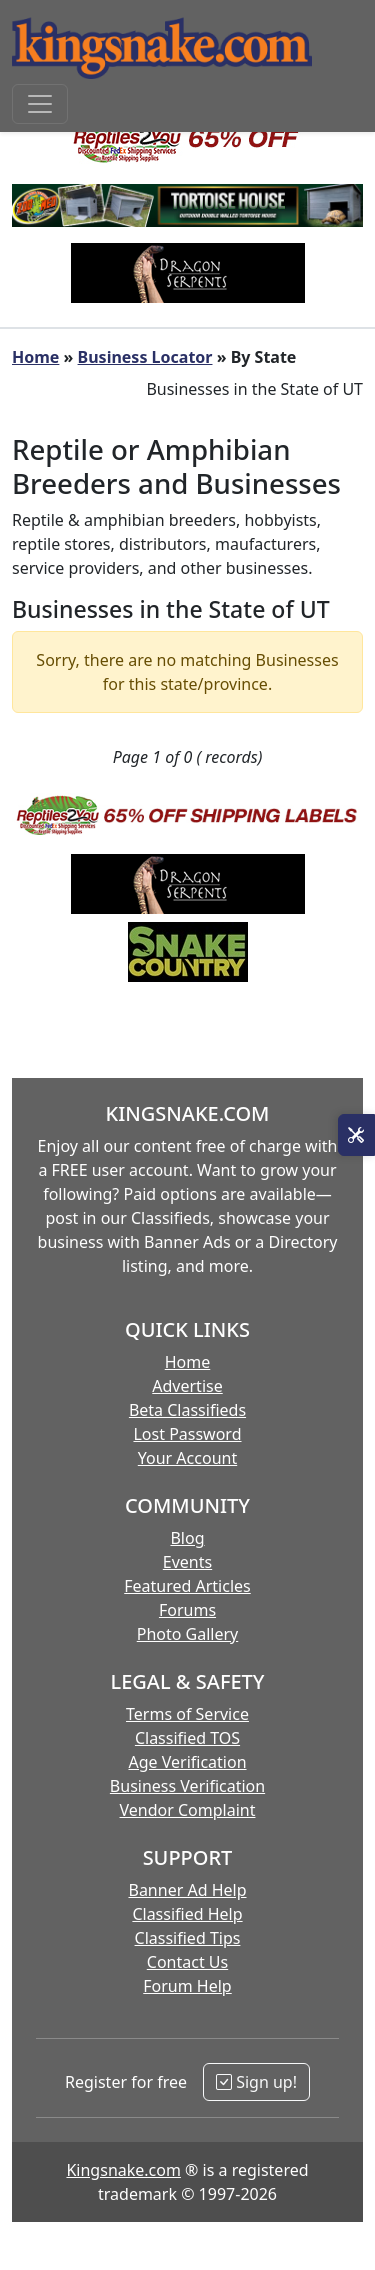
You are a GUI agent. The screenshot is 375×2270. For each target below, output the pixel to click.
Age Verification (187, 1762)
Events (187, 1562)
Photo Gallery (188, 1634)
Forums (187, 1610)
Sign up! (256, 2082)
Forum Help (187, 1986)
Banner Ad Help (187, 1890)
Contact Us (187, 1962)
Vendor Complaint (188, 1810)
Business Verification (187, 1786)
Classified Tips (188, 1938)
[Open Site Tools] (356, 1135)
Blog (187, 1538)
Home (35, 357)
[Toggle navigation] (40, 104)
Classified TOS (187, 1738)
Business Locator (145, 357)
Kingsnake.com (123, 2170)
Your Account (187, 1458)
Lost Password (187, 1434)
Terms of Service (187, 1714)
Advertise (187, 1386)
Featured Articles (187, 1586)
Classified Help (187, 1914)
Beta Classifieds (187, 1410)
